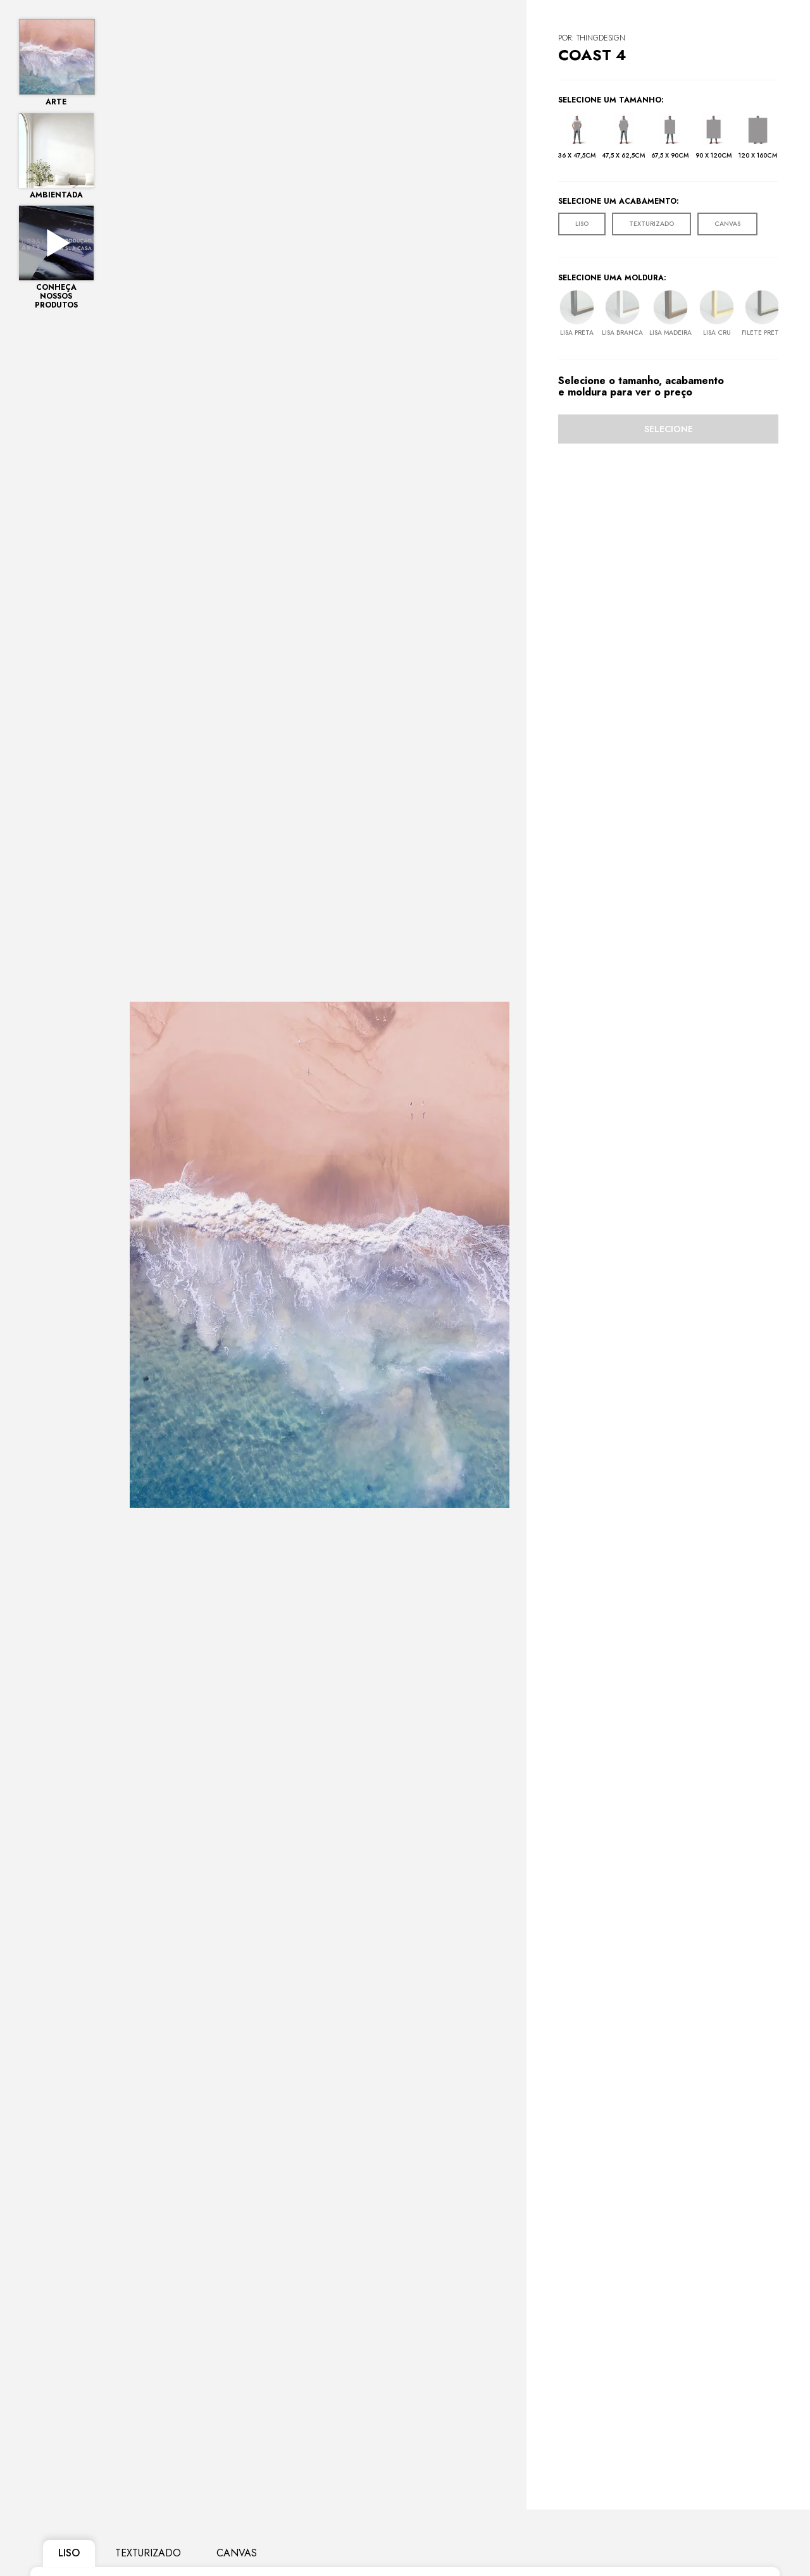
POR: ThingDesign (591, 38)
